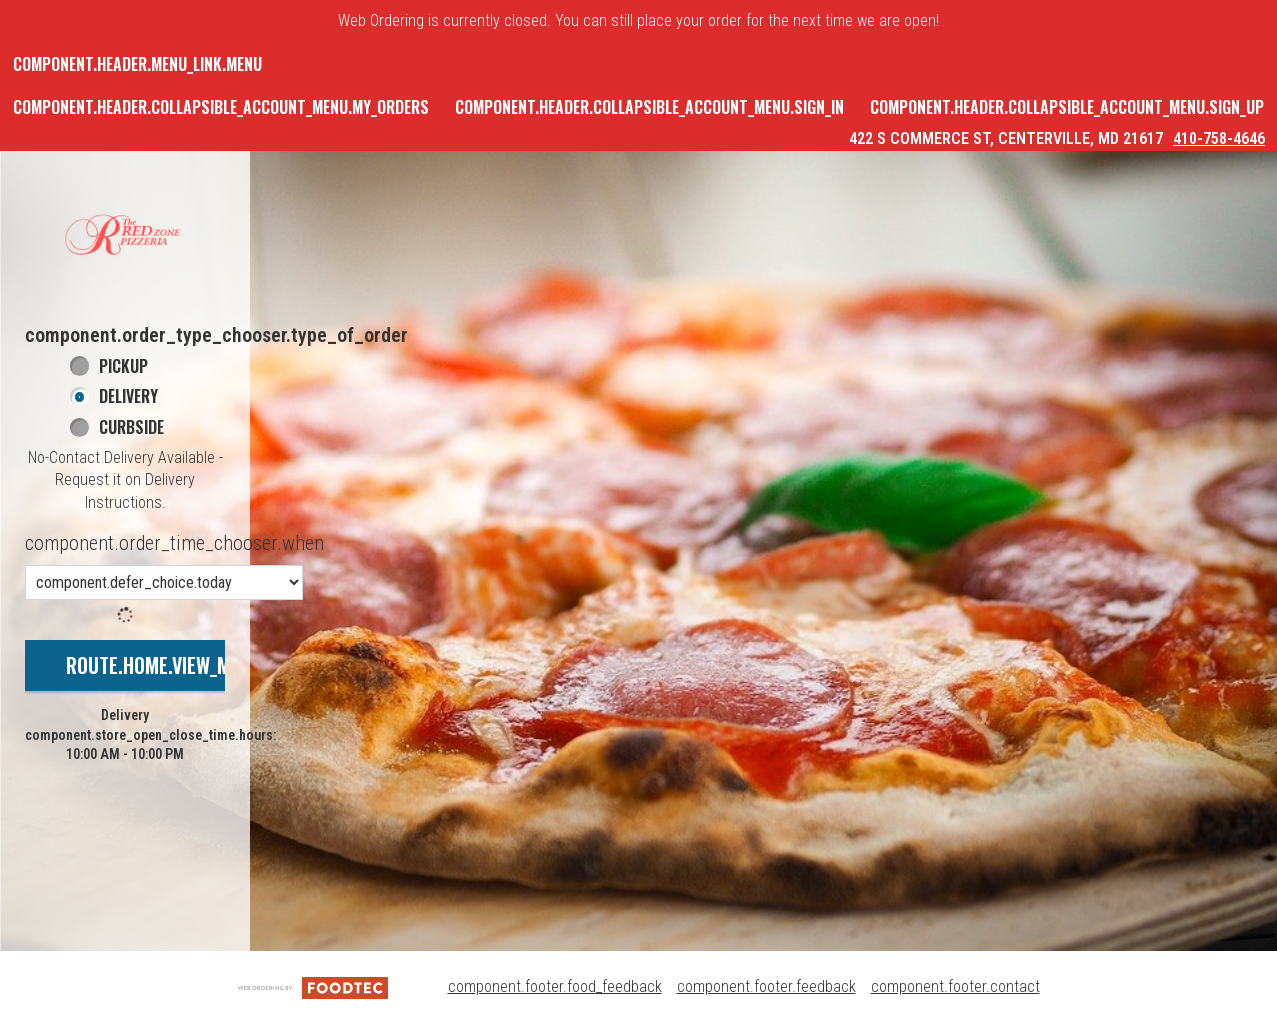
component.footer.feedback (766, 986)
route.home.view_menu (164, 665)
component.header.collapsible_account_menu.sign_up (1067, 107)
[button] (125, 236)
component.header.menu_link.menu (137, 64)
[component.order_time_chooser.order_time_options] (164, 582)
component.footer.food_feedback (555, 986)
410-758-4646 (1219, 138)
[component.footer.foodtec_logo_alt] (313, 986)
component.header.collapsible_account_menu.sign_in (649, 107)
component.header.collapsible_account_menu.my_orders (221, 107)
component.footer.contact (955, 986)
